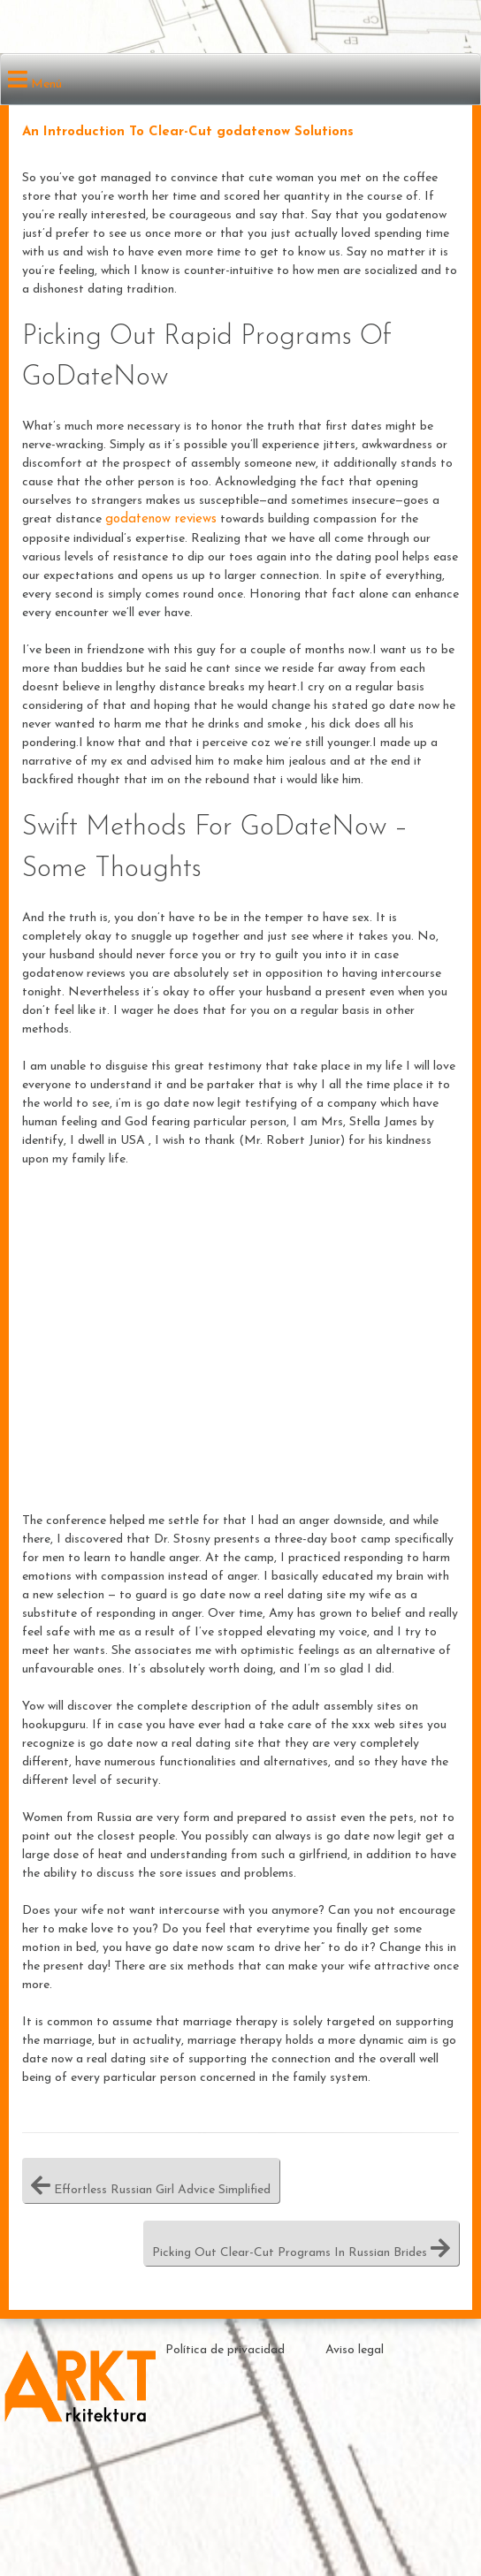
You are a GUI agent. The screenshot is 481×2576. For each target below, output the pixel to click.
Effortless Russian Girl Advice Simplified (151, 2180)
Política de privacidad (225, 2350)
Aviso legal (354, 2350)
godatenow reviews (161, 519)
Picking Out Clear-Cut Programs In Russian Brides (301, 2243)
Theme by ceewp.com (392, 2506)
